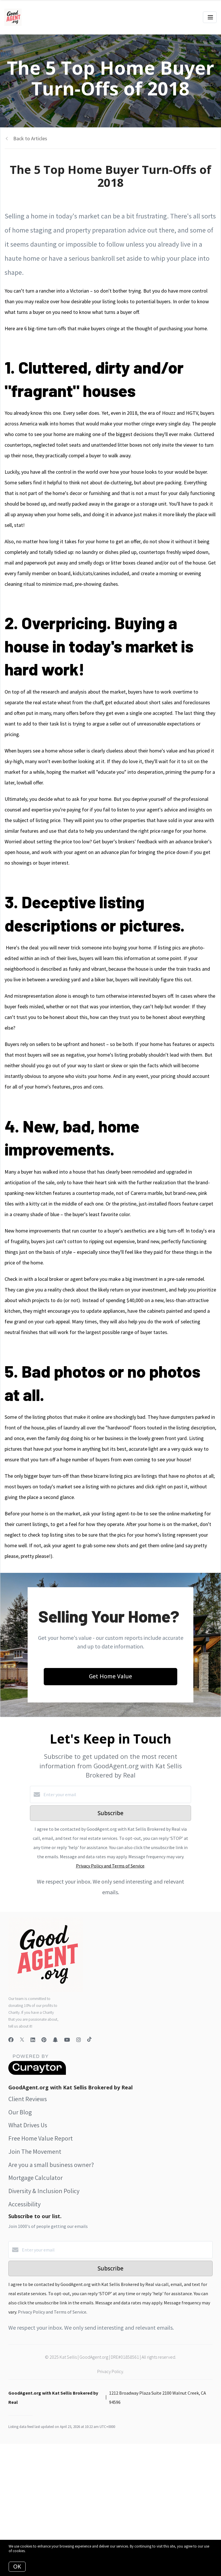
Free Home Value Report (40, 2138)
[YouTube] (67, 2039)
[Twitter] (22, 2039)
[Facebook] (11, 2039)
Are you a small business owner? (51, 2165)
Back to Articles (30, 138)
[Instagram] (78, 2039)
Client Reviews (27, 2099)
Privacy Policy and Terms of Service (110, 1866)
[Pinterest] (43, 2039)
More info (33, 2550)
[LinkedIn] (33, 2039)
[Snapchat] (55, 2039)
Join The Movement (34, 2151)
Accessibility (24, 2204)
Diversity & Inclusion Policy (43, 2191)
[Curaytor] (37, 2073)
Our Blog (20, 2112)
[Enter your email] (116, 1794)
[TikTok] (89, 2039)
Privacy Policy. (110, 2371)
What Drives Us (27, 2125)
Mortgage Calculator (35, 2178)
